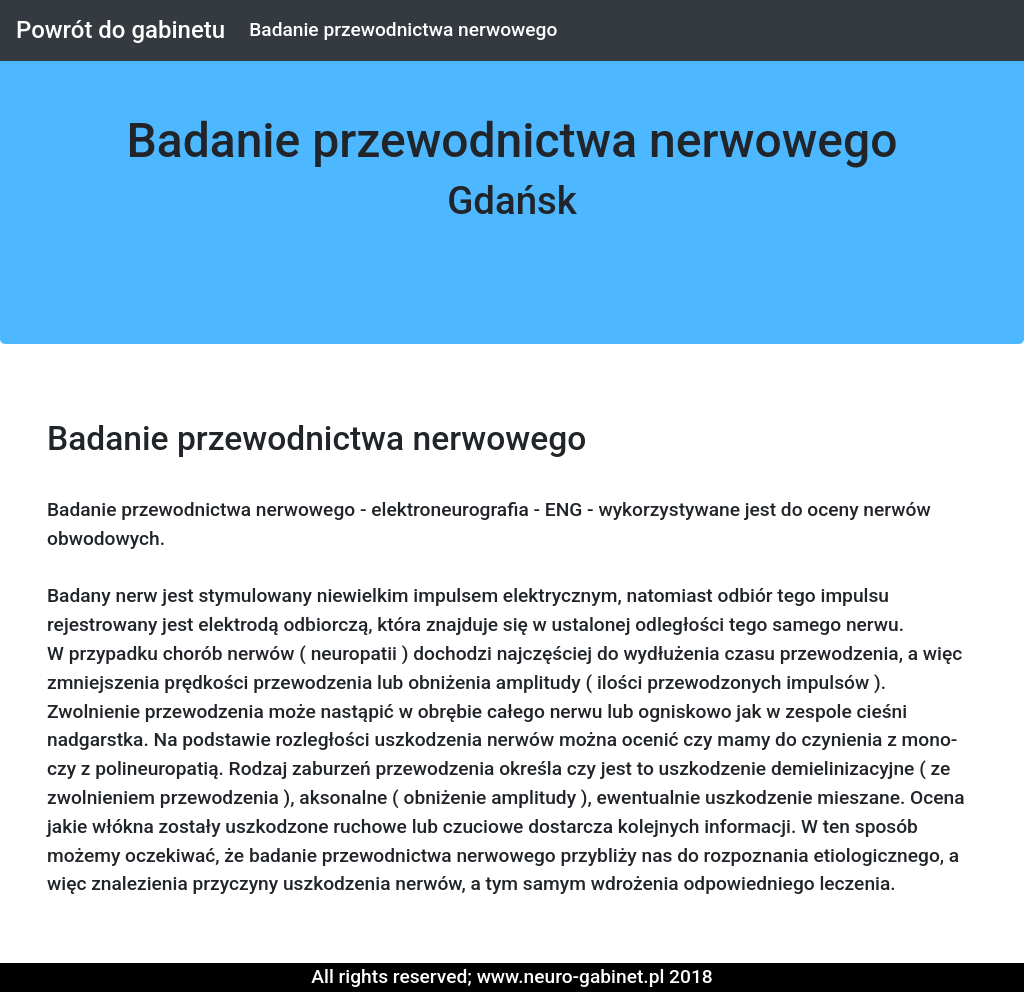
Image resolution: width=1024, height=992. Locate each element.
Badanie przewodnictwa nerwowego (403, 29)
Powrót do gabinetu (120, 30)
